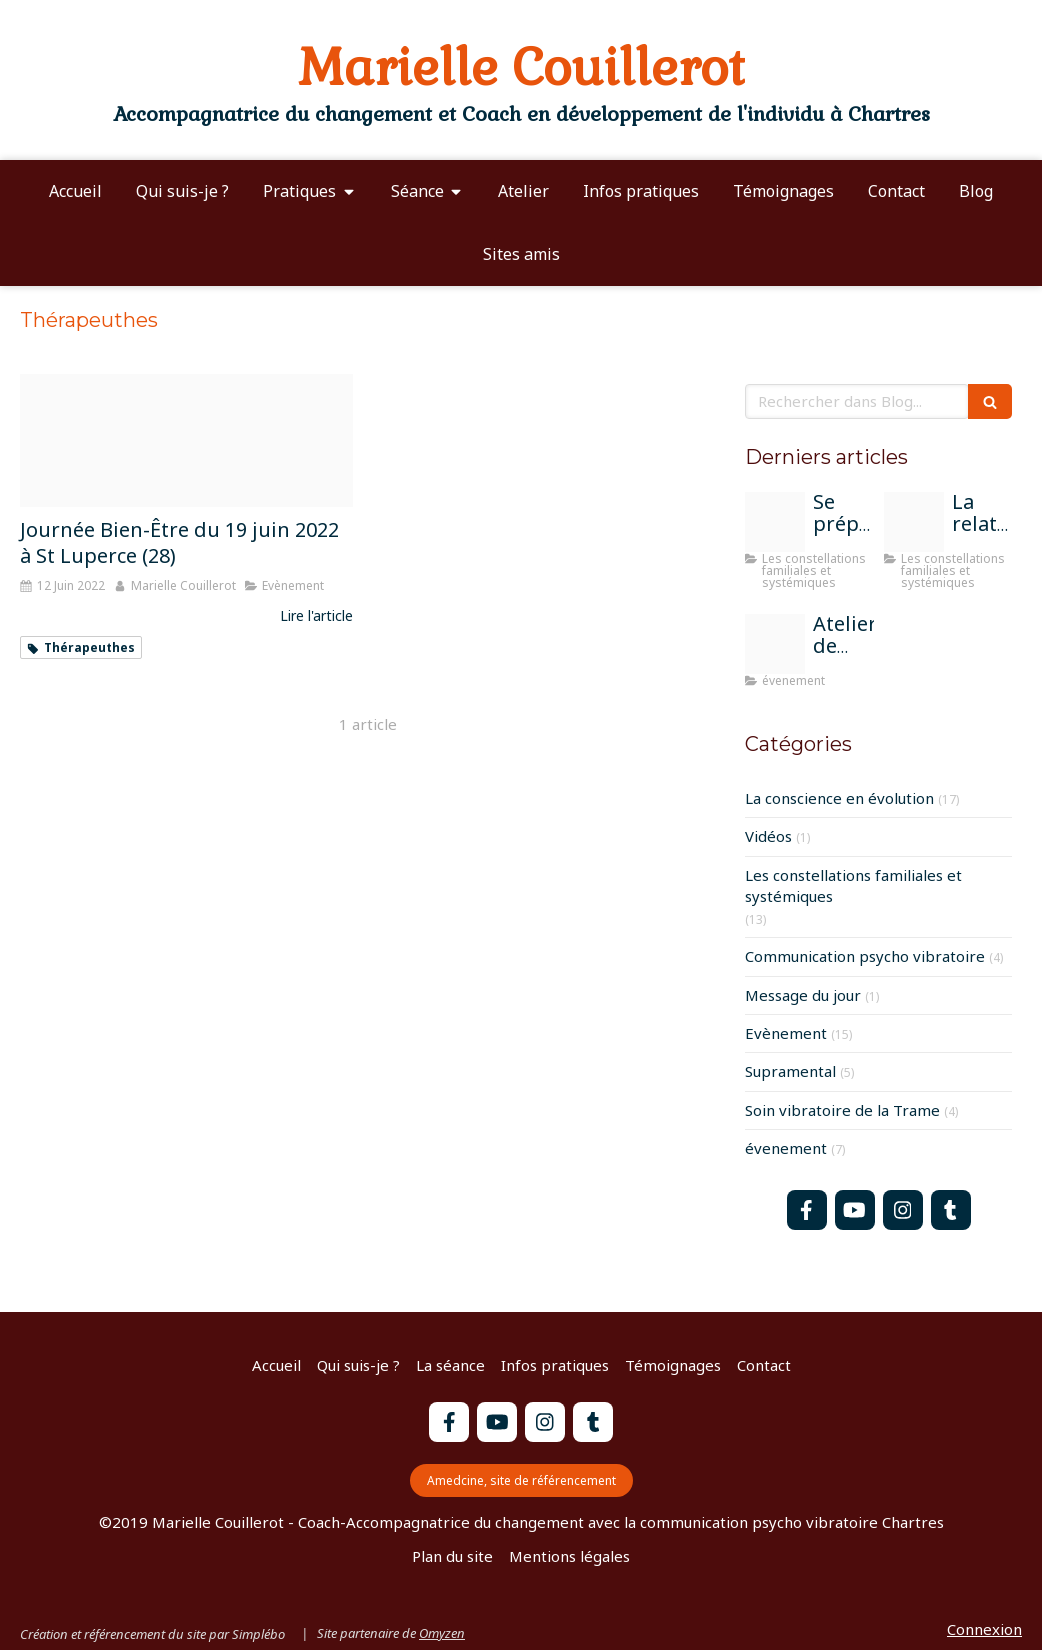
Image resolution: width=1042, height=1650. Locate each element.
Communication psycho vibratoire (865, 956)
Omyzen (442, 1633)
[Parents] (775, 522)
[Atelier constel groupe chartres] (914, 522)
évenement (786, 1148)
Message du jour (803, 995)
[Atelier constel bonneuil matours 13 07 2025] (775, 644)
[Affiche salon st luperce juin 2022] (186, 440)
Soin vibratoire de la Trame (842, 1110)
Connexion (984, 1629)
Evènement (786, 1033)
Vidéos (768, 836)
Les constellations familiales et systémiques (853, 885)
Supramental (790, 1071)
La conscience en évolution (839, 798)
